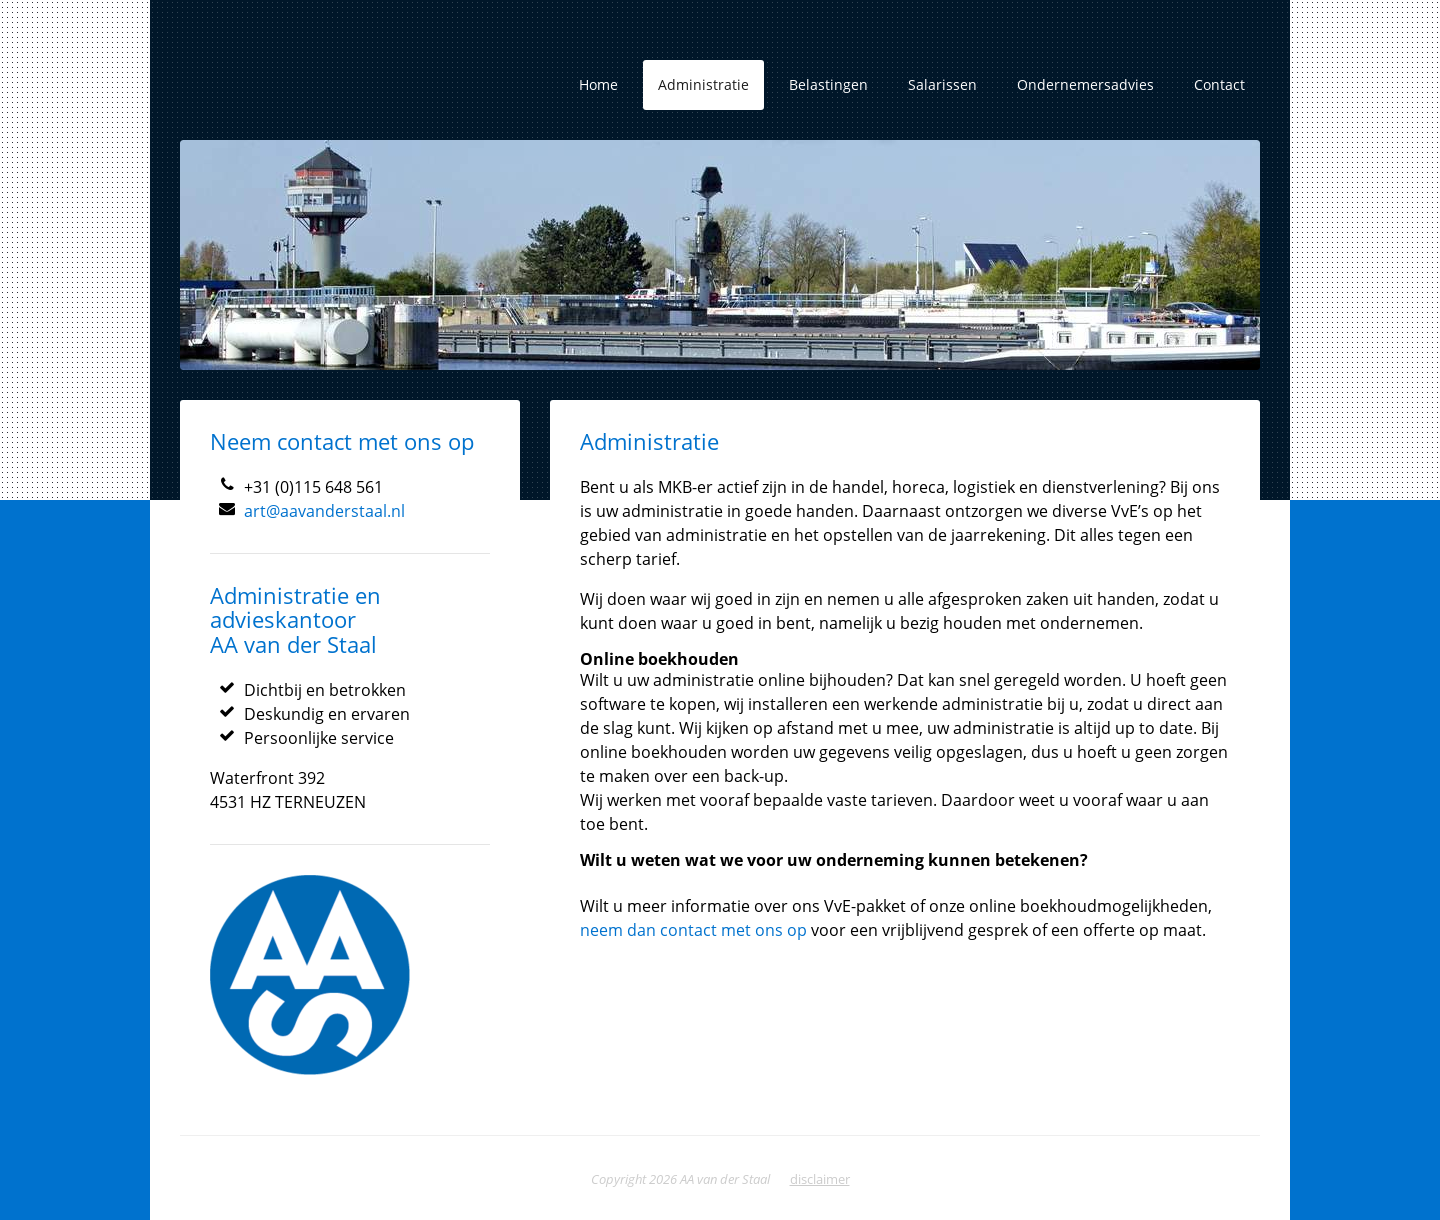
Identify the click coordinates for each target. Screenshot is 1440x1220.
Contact (1219, 84)
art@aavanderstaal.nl (324, 511)
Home (598, 84)
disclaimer (820, 1179)
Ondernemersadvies (1085, 84)
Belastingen (828, 84)
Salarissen (942, 84)
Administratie (703, 84)
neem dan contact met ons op (695, 930)
